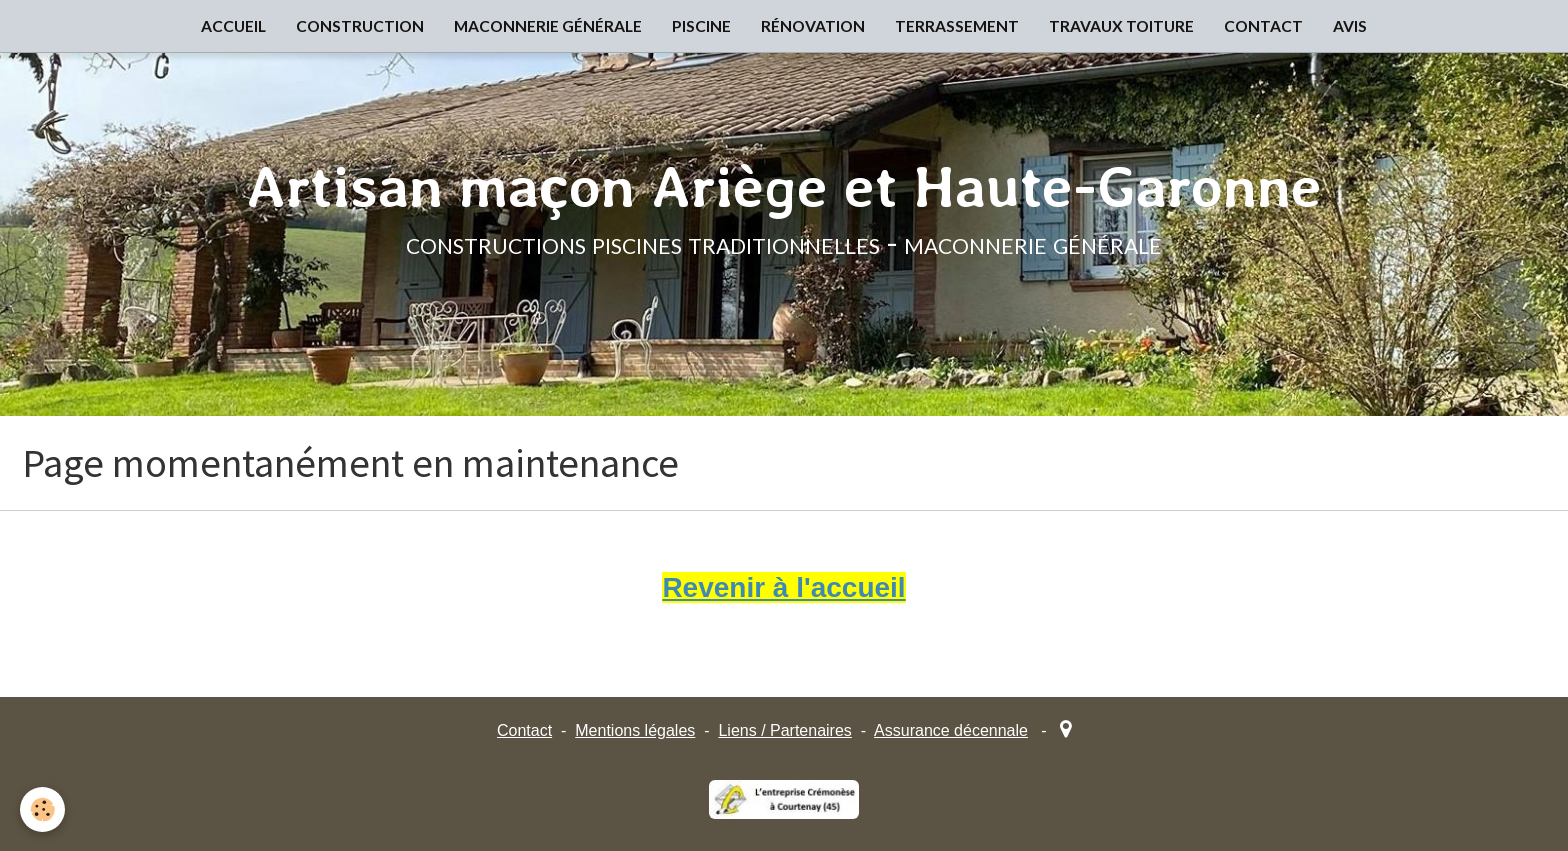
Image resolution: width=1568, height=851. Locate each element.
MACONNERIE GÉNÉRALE (548, 26)
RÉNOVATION (813, 26)
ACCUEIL (233, 26)
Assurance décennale (951, 730)
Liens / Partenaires (784, 730)
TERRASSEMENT (957, 26)
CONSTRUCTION (360, 26)
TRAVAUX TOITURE (1121, 26)
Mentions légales (635, 730)
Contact (524, 730)
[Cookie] (42, 809)
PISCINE (701, 26)
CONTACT (1263, 26)
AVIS (1350, 26)
